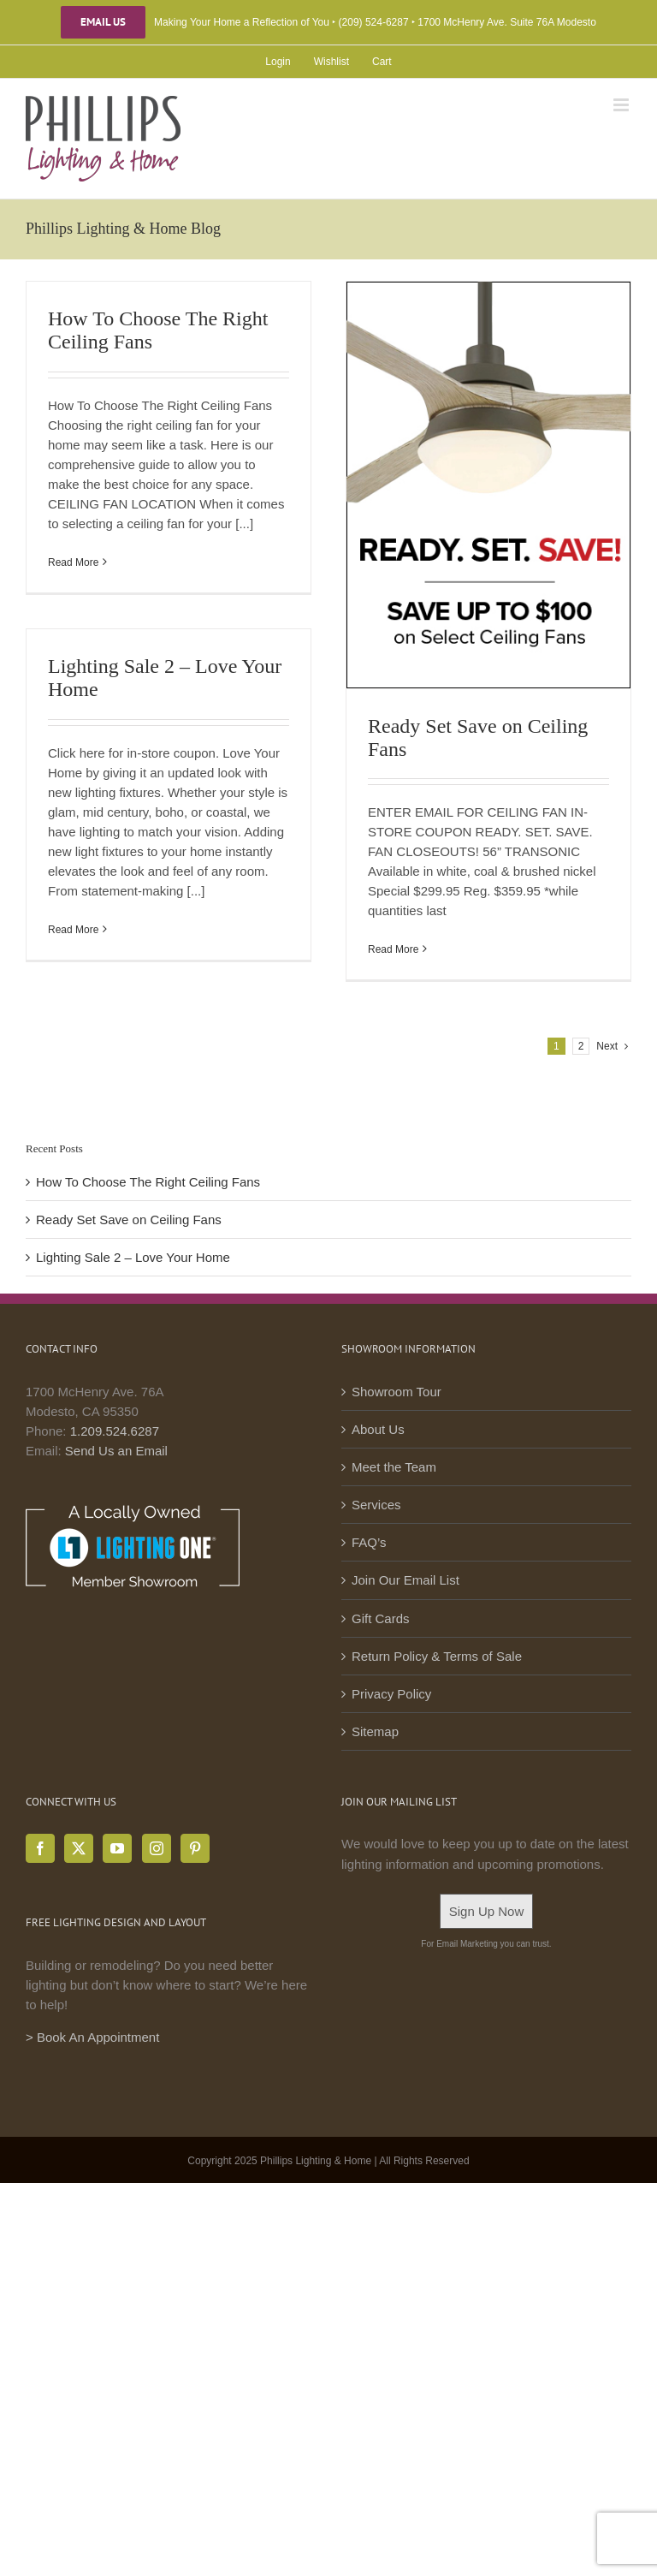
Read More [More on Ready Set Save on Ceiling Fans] (393, 949)
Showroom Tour (396, 1391)
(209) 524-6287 (374, 22)
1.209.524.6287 (114, 1431)
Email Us (103, 22)
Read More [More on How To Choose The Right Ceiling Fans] (73, 562)
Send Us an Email (116, 1450)
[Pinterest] (195, 1848)
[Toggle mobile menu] (622, 105)
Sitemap (375, 1731)
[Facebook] (40, 1848)
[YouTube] (117, 1848)
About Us (378, 1429)
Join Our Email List (405, 1580)
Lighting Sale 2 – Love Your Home (133, 1257)
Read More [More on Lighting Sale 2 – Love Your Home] (73, 930)
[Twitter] (78, 1848)
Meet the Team (394, 1467)
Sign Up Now (486, 1911)
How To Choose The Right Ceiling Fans (148, 1182)
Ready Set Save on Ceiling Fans (129, 1219)
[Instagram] (156, 1848)
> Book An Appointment (92, 2037)
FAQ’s (369, 1542)
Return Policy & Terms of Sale (437, 1656)
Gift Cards (381, 1618)
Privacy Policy (391, 1694)
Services (376, 1504)
